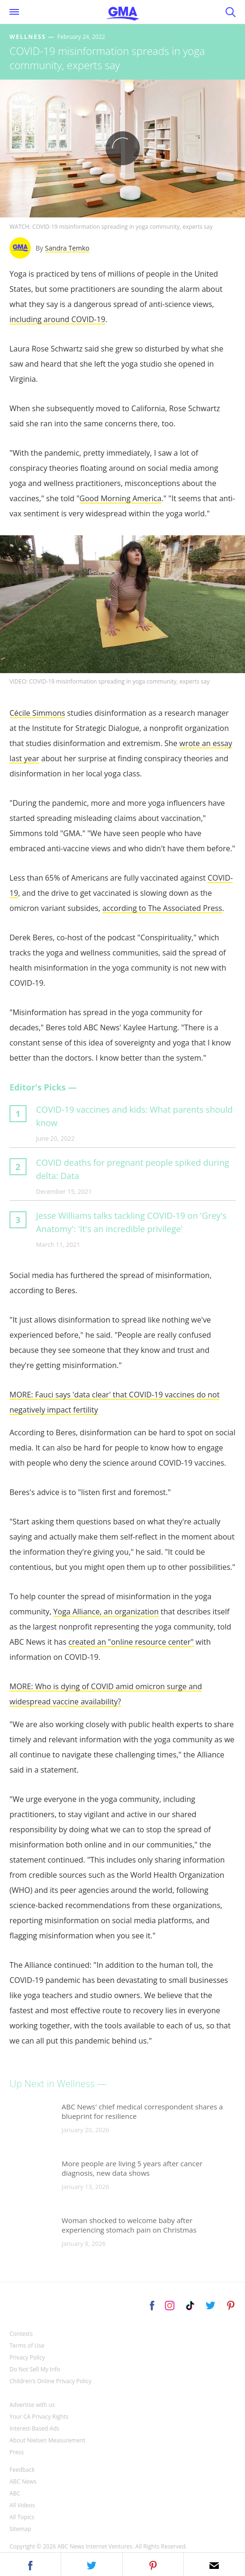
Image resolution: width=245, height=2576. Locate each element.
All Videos (22, 2505)
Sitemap (20, 2529)
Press (16, 2452)
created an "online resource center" (130, 1642)
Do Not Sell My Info (34, 2369)
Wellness (27, 37)
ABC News (22, 2481)
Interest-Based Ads (34, 2428)
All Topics (21, 2517)
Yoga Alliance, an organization (106, 1611)
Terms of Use (27, 2346)
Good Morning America (121, 498)
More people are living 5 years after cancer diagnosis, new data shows (132, 2168)
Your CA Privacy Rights (39, 2417)
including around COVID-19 (57, 319)
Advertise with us (32, 2405)
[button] (30, 2564)
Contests (21, 2334)
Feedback (22, 2470)
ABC (14, 2493)
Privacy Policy (27, 2357)
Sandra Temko (67, 247)
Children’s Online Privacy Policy (50, 2381)
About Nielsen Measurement (47, 2440)
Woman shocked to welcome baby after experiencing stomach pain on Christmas (129, 2225)
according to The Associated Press (162, 908)
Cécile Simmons (37, 713)
